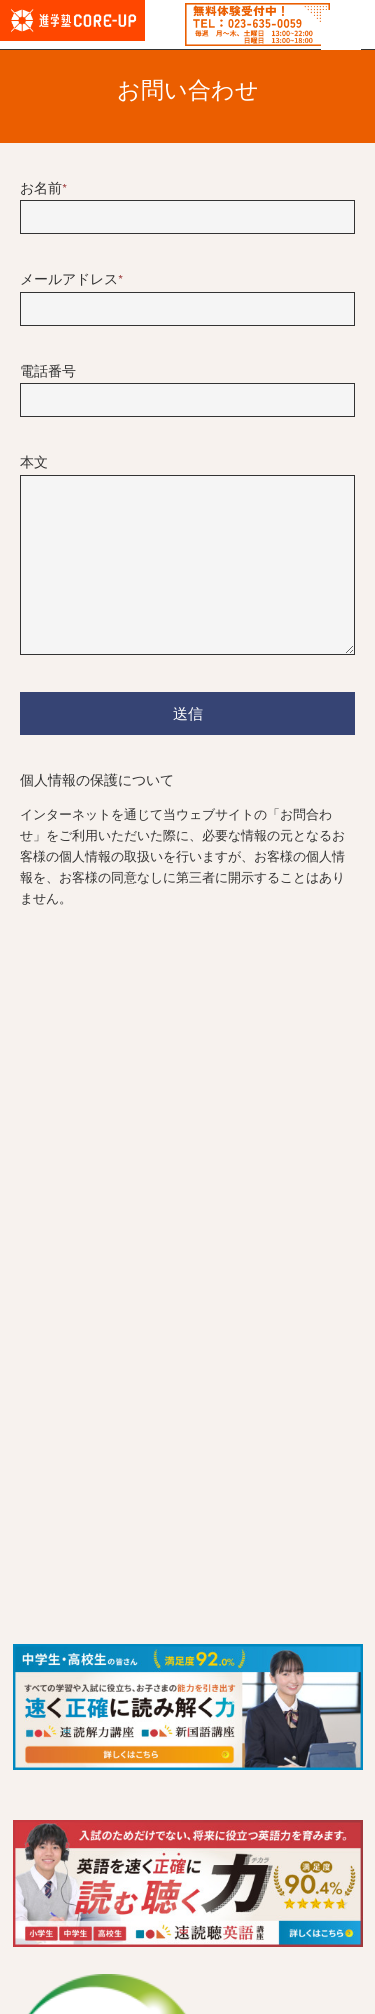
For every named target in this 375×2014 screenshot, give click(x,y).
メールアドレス (71, 280)
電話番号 (48, 372)
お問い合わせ (188, 91)
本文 (34, 463)
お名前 (43, 189)
